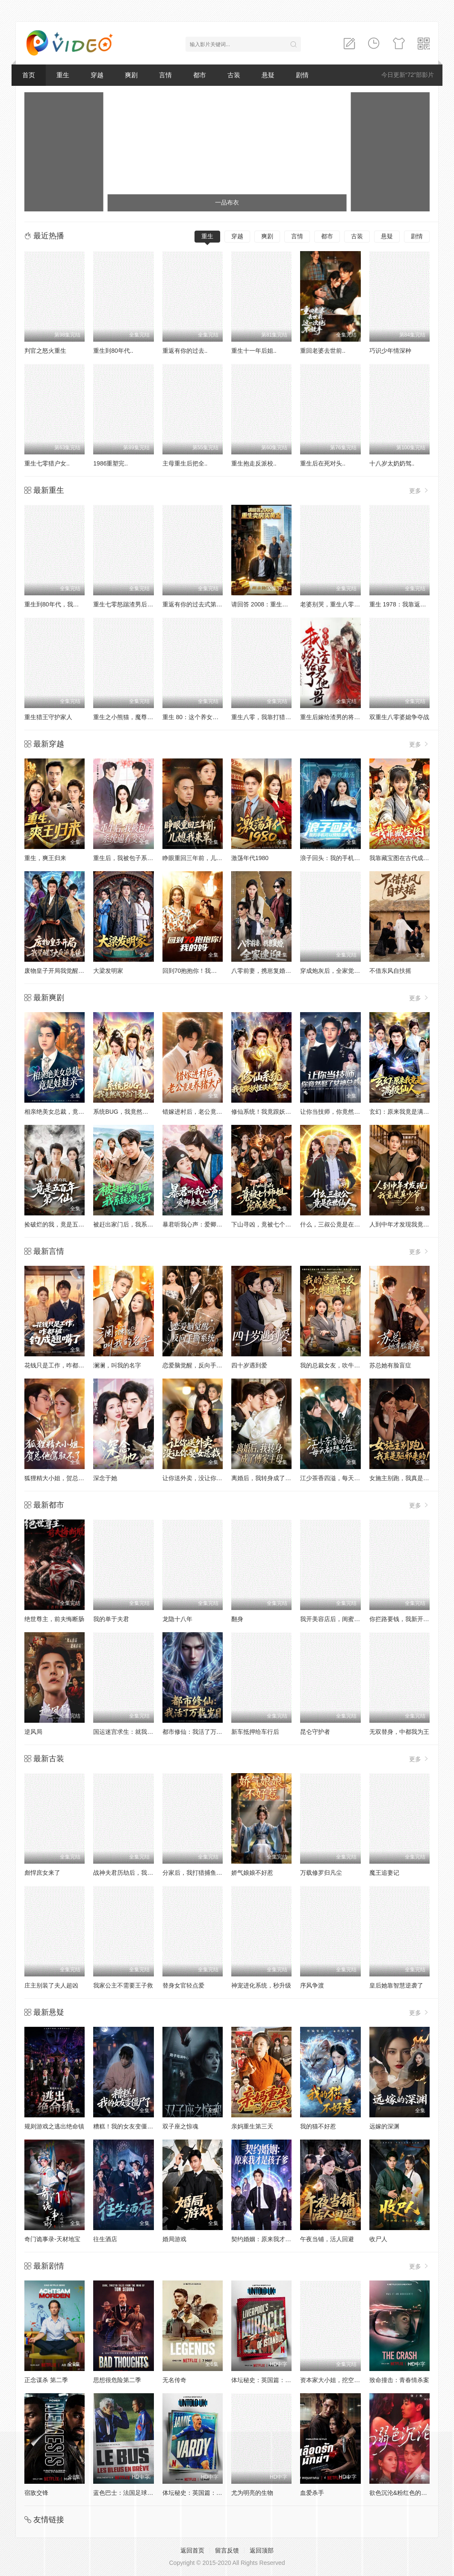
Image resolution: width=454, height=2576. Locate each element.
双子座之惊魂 (180, 2126)
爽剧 (131, 75)
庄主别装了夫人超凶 (51, 1985)
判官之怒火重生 (45, 350)
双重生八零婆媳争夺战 (399, 717)
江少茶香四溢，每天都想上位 (339, 1478)
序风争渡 (312, 1985)
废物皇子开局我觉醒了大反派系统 (69, 970)
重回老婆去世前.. (322, 350)
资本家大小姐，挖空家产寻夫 (339, 2380)
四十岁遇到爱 (249, 1365)
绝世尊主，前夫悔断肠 (54, 1619)
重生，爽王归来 (45, 858)
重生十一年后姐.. (254, 350)
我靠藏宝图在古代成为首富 (405, 858)
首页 (28, 75)
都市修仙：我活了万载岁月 (198, 1731)
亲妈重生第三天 (252, 2126)
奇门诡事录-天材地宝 (52, 2239)
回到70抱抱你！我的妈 (192, 970)
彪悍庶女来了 (42, 1872)
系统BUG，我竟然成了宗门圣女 (135, 1111)
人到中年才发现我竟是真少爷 (408, 1224)
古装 (233, 75)
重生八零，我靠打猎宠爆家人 (270, 717)
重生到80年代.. (113, 350)
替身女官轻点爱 (183, 1985)
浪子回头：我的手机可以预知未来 (345, 858)
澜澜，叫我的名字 (117, 1365)
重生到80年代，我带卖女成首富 (66, 604)
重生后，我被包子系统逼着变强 (135, 858)
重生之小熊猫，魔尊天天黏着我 (135, 717)
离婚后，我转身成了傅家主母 (270, 1478)
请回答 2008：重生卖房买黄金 (271, 604)
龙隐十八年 (177, 1619)
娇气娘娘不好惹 (252, 1872)
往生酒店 (105, 2239)
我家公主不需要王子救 (123, 1985)
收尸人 (378, 2239)
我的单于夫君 (111, 1619)
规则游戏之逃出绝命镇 (54, 2126)
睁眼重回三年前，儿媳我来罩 (201, 858)
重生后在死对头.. (322, 463)
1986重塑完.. (110, 463)
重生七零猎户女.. (47, 463)
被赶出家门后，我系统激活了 (132, 1224)
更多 (419, 490)
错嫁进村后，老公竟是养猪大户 (204, 1111)
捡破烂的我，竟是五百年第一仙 (66, 1224)
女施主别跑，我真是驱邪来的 (408, 1478)
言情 (165, 75)
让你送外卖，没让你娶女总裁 (201, 1478)
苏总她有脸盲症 (390, 1365)
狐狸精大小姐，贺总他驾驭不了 (66, 1478)
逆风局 (33, 1731)
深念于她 (105, 1478)
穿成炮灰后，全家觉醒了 (333, 970)
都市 (199, 75)
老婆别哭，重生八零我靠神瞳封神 (345, 604)
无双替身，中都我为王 (399, 1731)
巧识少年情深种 (390, 350)
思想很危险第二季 (117, 2380)
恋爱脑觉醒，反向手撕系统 (198, 1365)
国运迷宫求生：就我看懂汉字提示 (138, 1731)
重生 (62, 75)
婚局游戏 (174, 2239)
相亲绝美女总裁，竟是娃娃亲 (63, 1111)
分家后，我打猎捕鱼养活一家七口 (207, 1872)
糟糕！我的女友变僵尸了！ (129, 2126)
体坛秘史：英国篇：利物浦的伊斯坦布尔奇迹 (291, 2380)
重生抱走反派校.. (254, 463)
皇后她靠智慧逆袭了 (396, 1985)
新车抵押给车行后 (255, 1731)
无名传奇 (174, 2380)
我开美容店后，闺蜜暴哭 (333, 1619)
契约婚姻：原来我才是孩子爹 (270, 2239)
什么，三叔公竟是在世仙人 (336, 1224)
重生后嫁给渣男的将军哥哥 (336, 717)
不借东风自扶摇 (390, 970)
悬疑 (268, 75)
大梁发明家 (108, 970)
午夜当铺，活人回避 (327, 2239)
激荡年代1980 (249, 858)
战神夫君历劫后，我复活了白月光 (138, 1872)
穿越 (97, 75)
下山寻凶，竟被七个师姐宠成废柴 (276, 1224)
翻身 (237, 1619)
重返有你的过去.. (185, 350)
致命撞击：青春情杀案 (399, 2380)
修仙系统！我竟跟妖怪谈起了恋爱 (276, 1111)
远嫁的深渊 (384, 2126)
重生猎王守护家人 (48, 717)
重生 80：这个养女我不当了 (199, 717)
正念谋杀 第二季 (46, 2380)
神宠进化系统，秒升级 (261, 1985)
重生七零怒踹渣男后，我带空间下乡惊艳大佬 (153, 604)
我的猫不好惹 (318, 2126)
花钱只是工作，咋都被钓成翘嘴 (66, 1365)
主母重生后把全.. (185, 463)
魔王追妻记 (384, 1872)
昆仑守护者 (315, 1731)
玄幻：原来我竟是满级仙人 (405, 1111)
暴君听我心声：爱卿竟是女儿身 (204, 1224)
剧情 (302, 75)
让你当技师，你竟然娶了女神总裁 (345, 1111)
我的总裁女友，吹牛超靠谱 (336, 1365)
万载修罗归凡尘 (321, 1872)
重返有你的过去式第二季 (195, 604)
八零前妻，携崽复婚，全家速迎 (273, 970)
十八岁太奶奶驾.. (392, 463)
